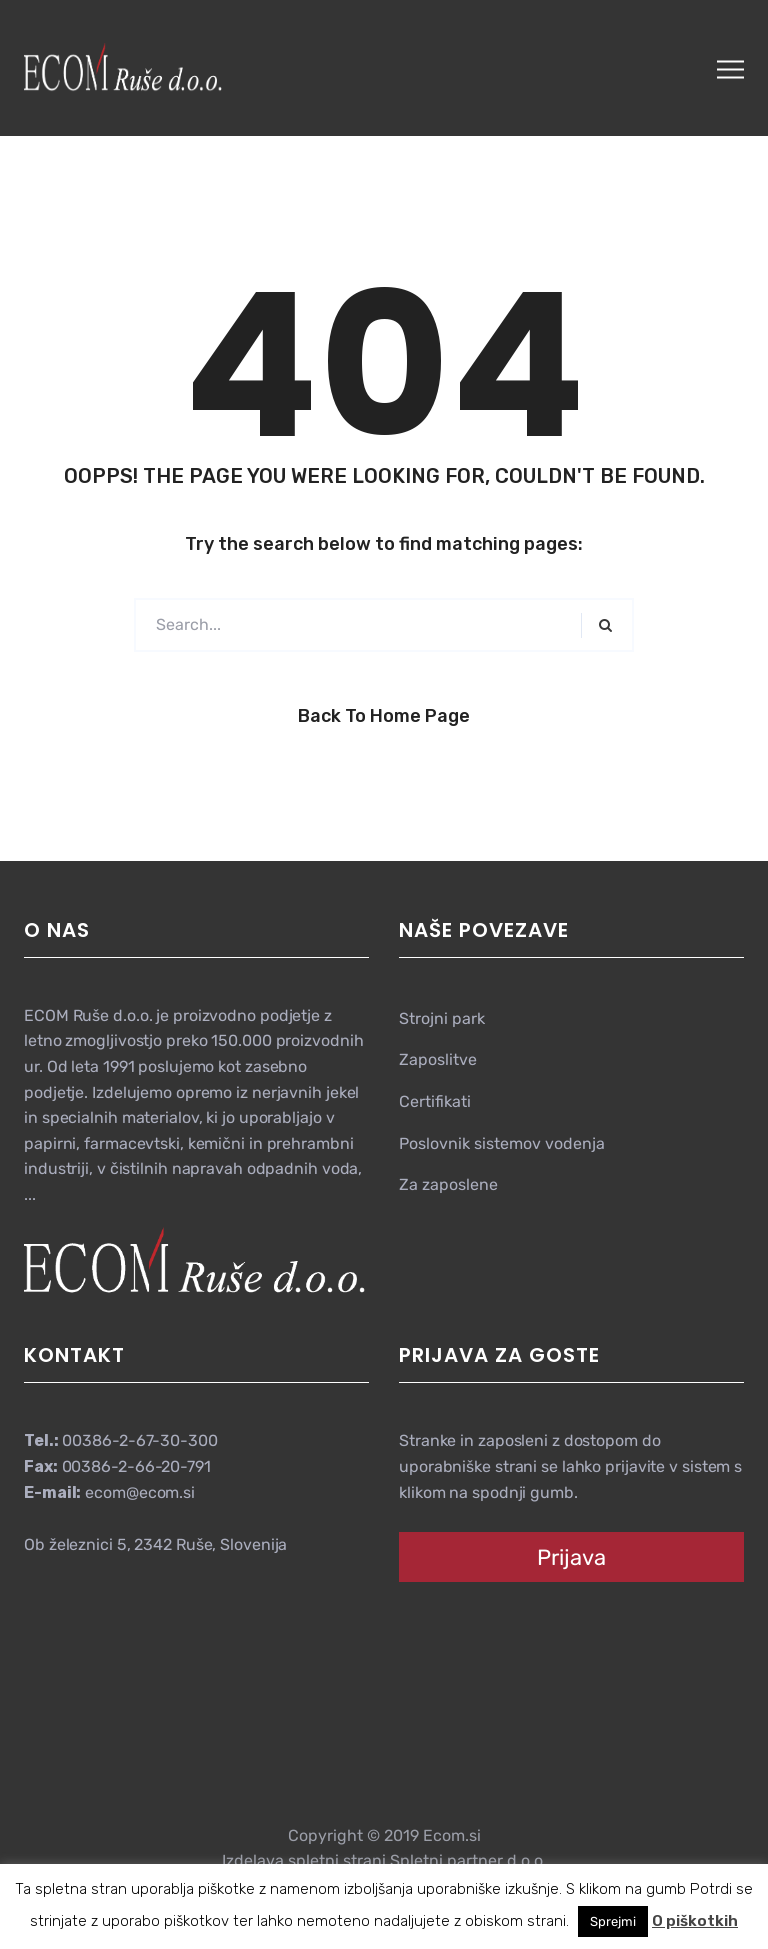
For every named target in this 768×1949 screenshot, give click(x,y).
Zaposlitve (438, 1059)
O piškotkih (695, 1921)
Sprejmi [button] (613, 1921)
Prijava (571, 1557)
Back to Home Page (384, 716)
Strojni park (442, 1018)
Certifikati (435, 1101)
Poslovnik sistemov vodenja (502, 1143)
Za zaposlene (448, 1184)
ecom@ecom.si (140, 1492)
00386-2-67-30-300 (139, 1440)
